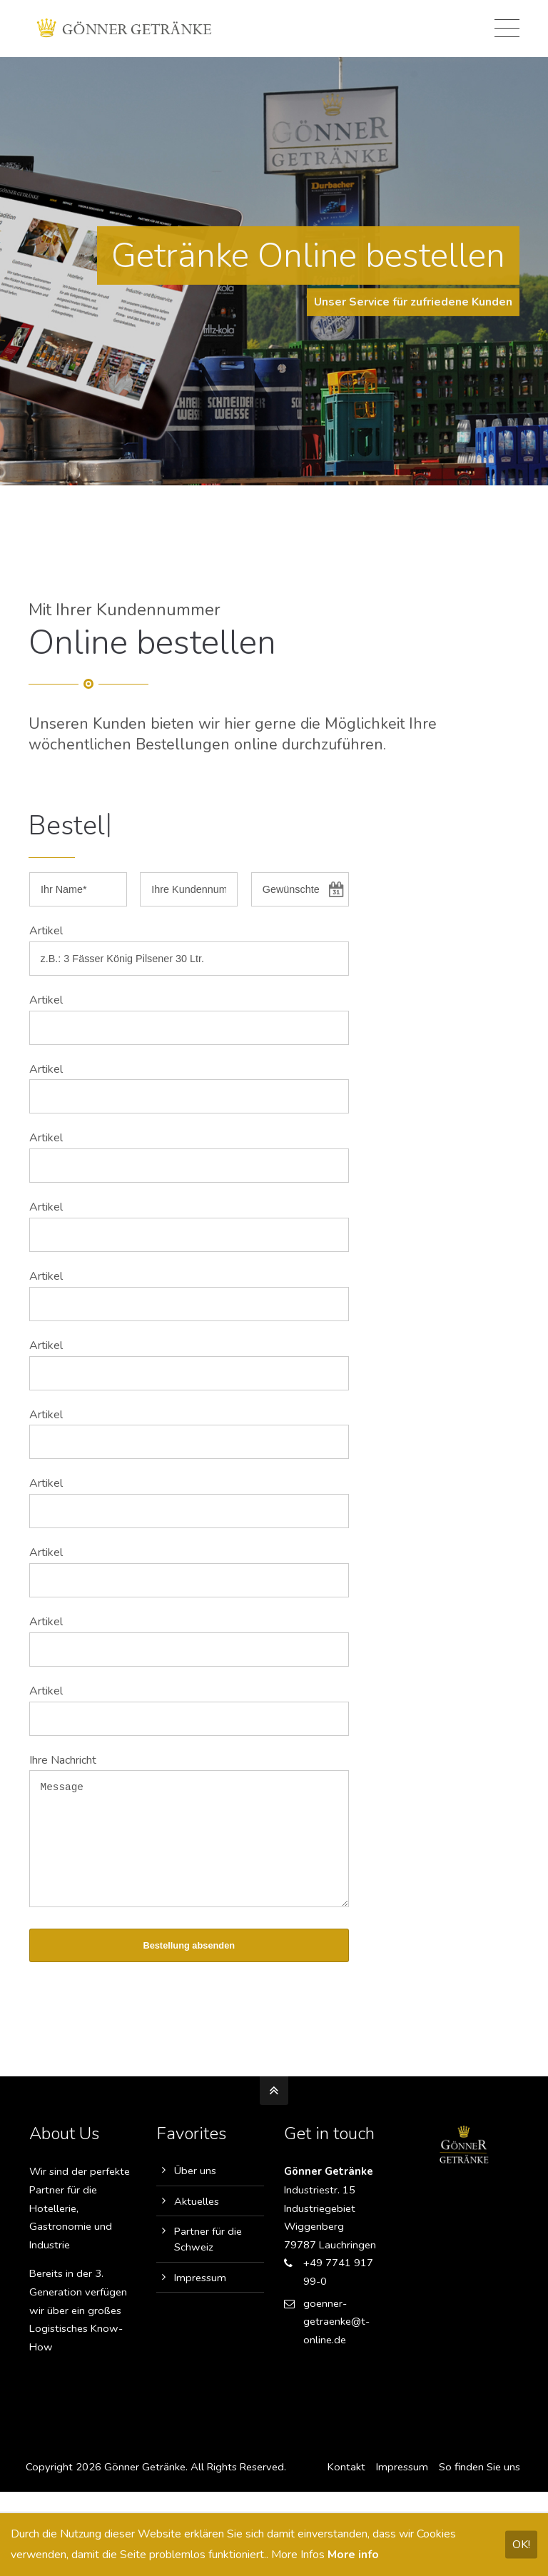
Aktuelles (196, 2223)
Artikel (46, 931)
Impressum (200, 2299)
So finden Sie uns (478, 2488)
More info (353, 2554)
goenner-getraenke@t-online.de (336, 2343)
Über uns (195, 2192)
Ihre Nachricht (62, 1760)
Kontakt (346, 2488)
